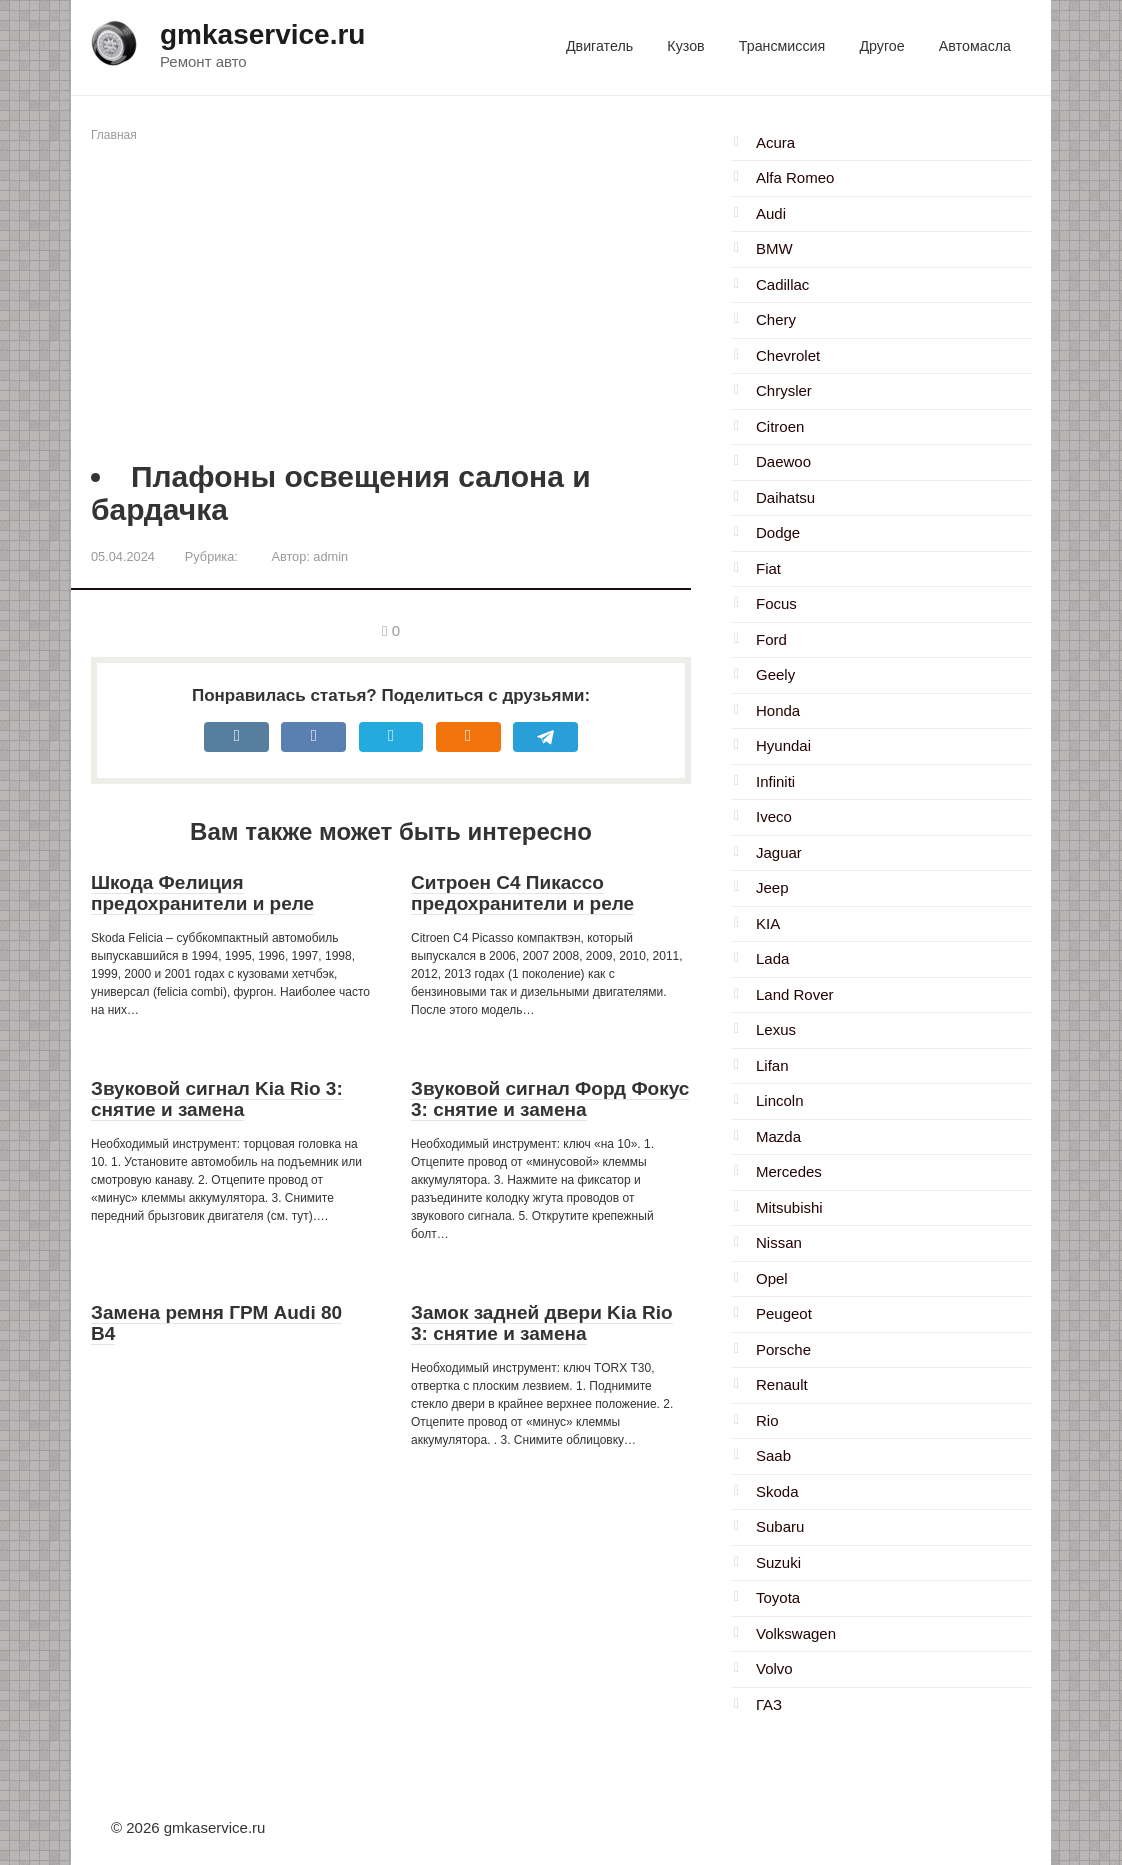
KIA (768, 923)
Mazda (778, 1136)
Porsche (783, 1349)
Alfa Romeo (795, 177)
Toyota (778, 1597)
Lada (772, 958)
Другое (881, 46)
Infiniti (775, 781)
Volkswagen (796, 1633)
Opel (772, 1278)
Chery (776, 319)
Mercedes (789, 1171)
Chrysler (784, 390)
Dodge (778, 532)
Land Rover (795, 994)
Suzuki (778, 1562)
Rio (767, 1420)
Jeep (772, 887)
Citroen (780, 426)
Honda (778, 710)
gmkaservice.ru (262, 34)
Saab (773, 1455)
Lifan (772, 1065)
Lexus (776, 1029)
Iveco (774, 816)
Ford (771, 639)
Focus (776, 603)
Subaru (780, 1526)
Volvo (774, 1668)
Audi (771, 213)
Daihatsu (785, 497)
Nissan (779, 1242)
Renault (782, 1384)
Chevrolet (788, 355)
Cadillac (782, 284)
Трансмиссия (782, 46)
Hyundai (783, 745)
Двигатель (599, 46)
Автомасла (975, 46)
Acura (775, 142)
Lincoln (780, 1100)
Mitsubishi (789, 1207)
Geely (775, 674)
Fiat (768, 568)
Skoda (777, 1491)
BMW (774, 248)
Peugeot (784, 1313)
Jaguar (779, 852)
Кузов (685, 46)
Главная (114, 135)
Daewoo (783, 461)
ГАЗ (769, 1704)
